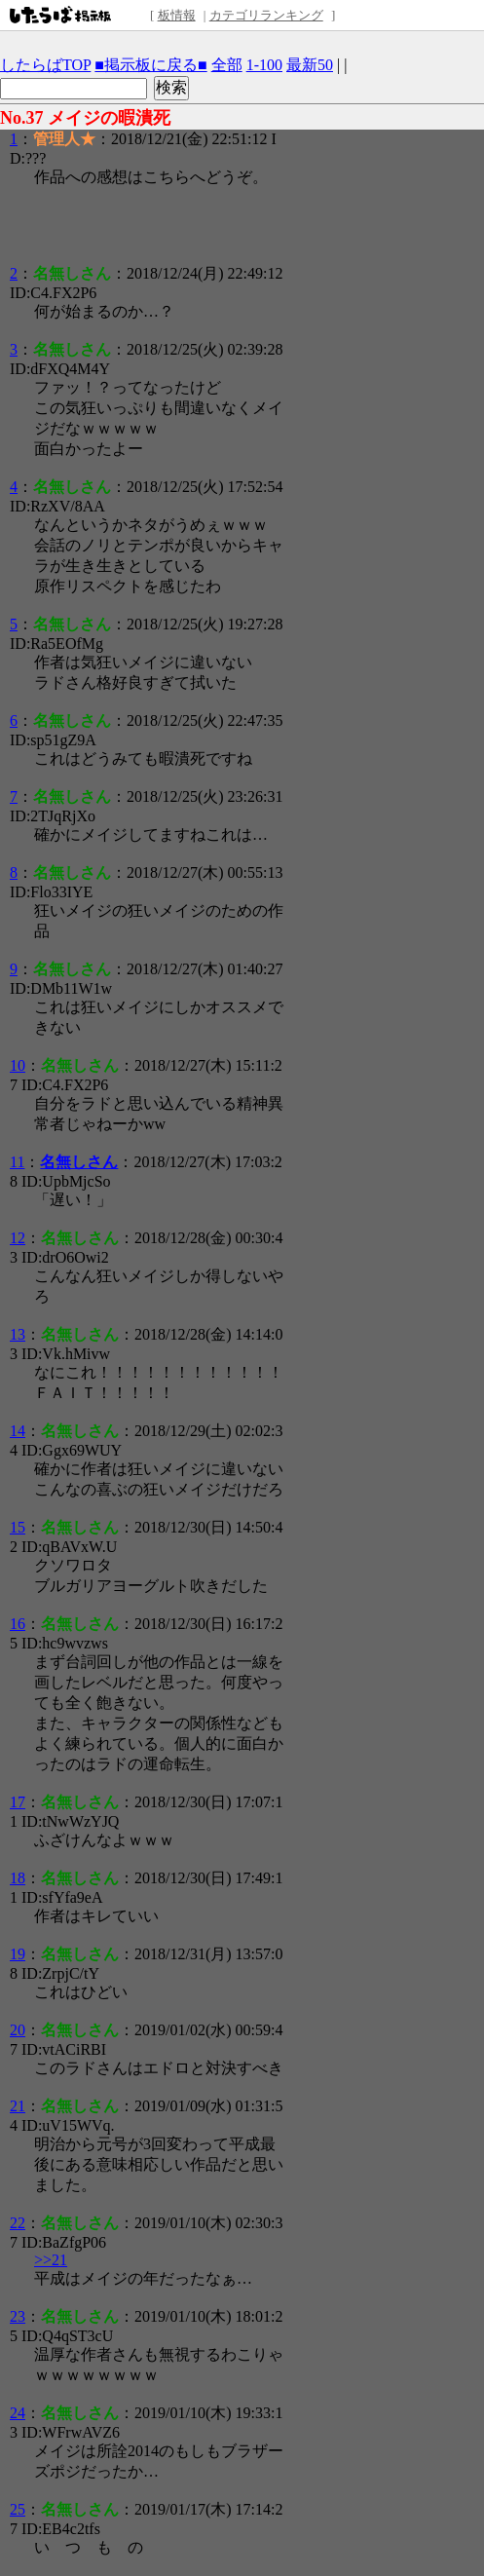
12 (17, 1238)
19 (17, 1954)
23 (17, 2316)
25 (17, 2509)
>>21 (50, 2260)
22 (17, 2223)
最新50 (309, 65)
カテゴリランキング (266, 15)
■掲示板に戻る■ (150, 65)
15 (17, 1527)
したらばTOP (45, 65)
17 (17, 1802)
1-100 (264, 65)
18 (17, 1878)
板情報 (177, 15)
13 (17, 1334)
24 (17, 2413)
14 (17, 1430)
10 (17, 1065)
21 (17, 2106)
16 (17, 1623)
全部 (226, 65)
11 (17, 1162)
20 (17, 2030)
